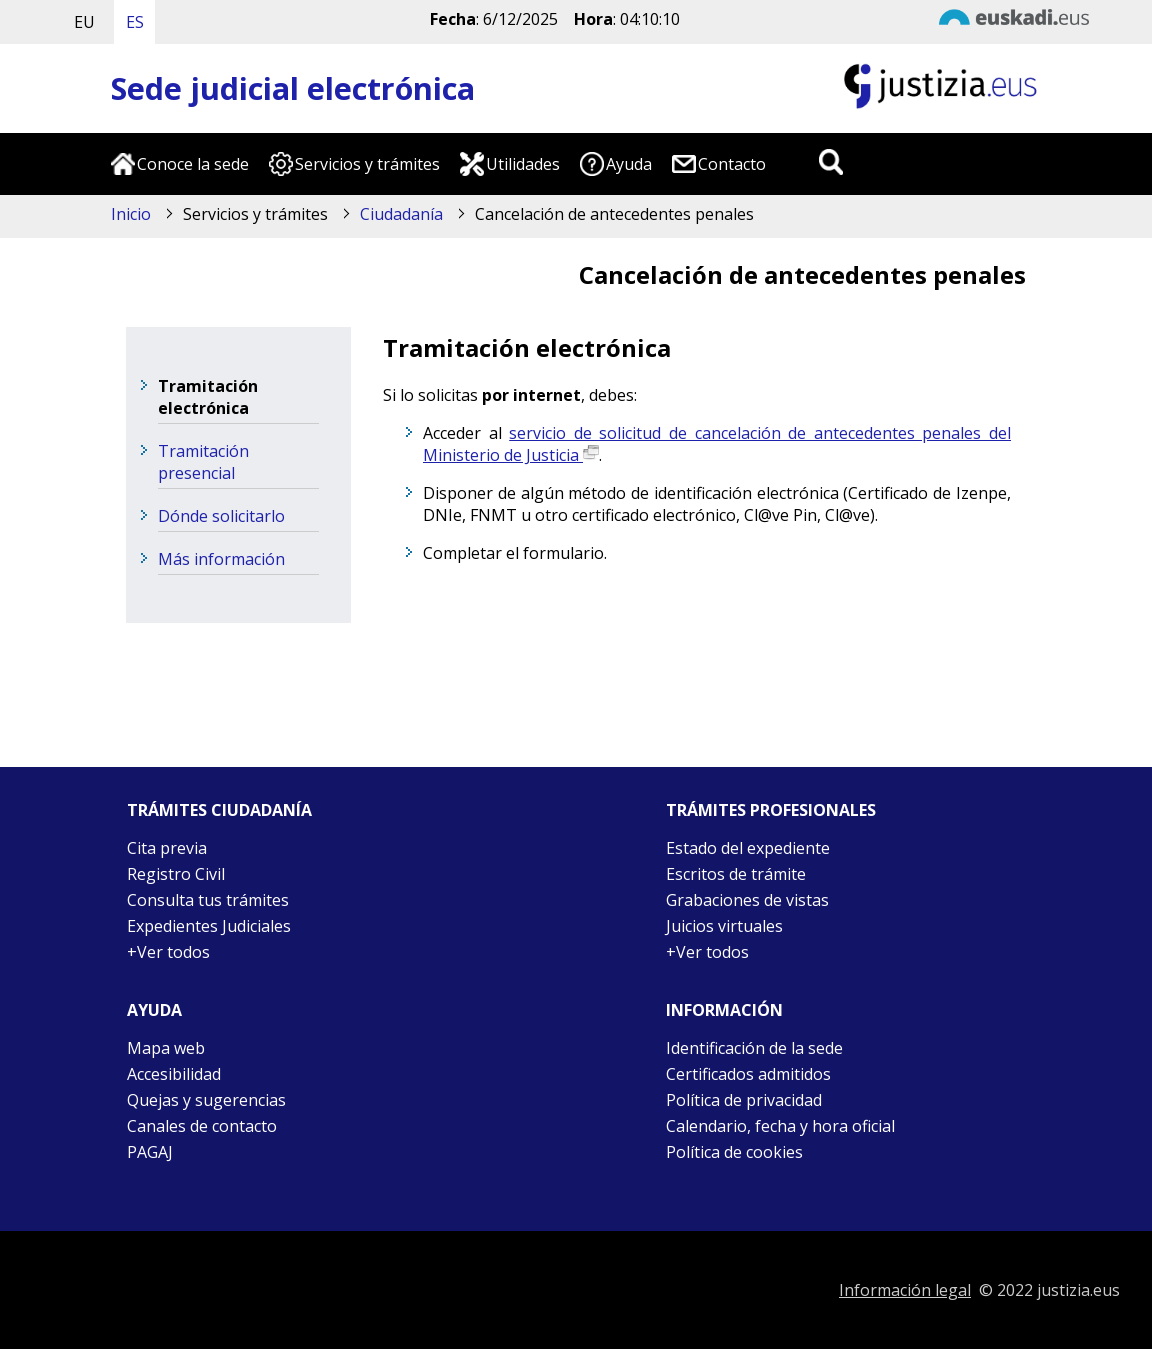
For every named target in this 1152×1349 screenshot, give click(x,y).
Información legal (905, 1290)
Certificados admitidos (748, 1074)
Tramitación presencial (203, 462)
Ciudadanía (401, 214)
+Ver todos (168, 952)
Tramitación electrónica (208, 397)
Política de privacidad (744, 1100)
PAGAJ (150, 1152)
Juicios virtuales (724, 926)
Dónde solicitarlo (221, 516)
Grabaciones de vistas (747, 900)
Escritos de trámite (736, 874)
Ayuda (629, 164)
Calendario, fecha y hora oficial (780, 1126)
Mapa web (166, 1048)
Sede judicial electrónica (293, 88)
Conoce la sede (193, 164)
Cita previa (167, 848)
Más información (221, 559)
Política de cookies (734, 1152)
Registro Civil (176, 874)
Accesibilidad (174, 1074)
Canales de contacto (202, 1126)
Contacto (732, 164)
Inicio (131, 214)
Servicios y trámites (367, 164)
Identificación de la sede (754, 1048)
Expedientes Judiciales (209, 926)
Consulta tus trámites (208, 900)
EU (84, 22)
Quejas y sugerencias (206, 1100)
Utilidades (523, 164)
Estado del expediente (748, 848)
